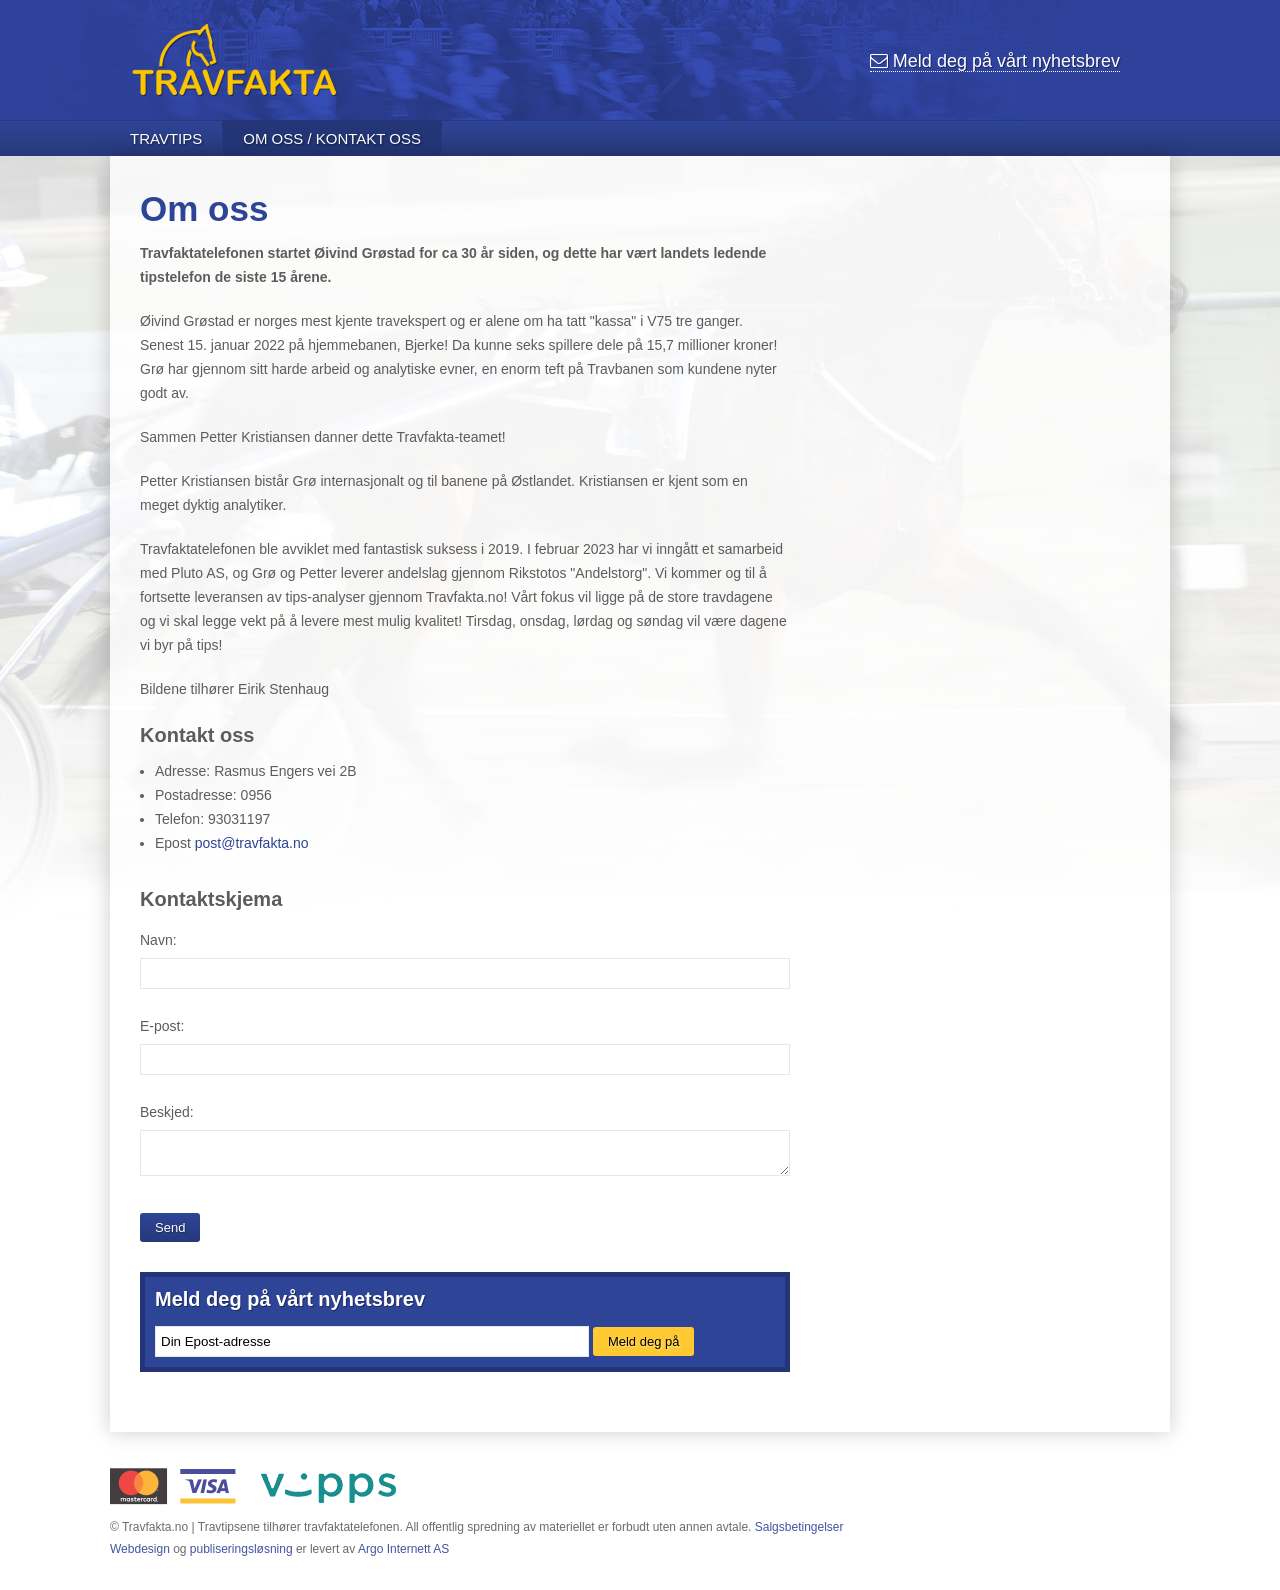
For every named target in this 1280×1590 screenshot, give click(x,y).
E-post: (162, 1026)
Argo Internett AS (403, 1549)
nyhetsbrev (995, 61)
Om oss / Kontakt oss (332, 138)
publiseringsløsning (241, 1549)
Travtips (166, 138)
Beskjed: (167, 1112)
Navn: (158, 940)
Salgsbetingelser (799, 1527)
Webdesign (140, 1549)
